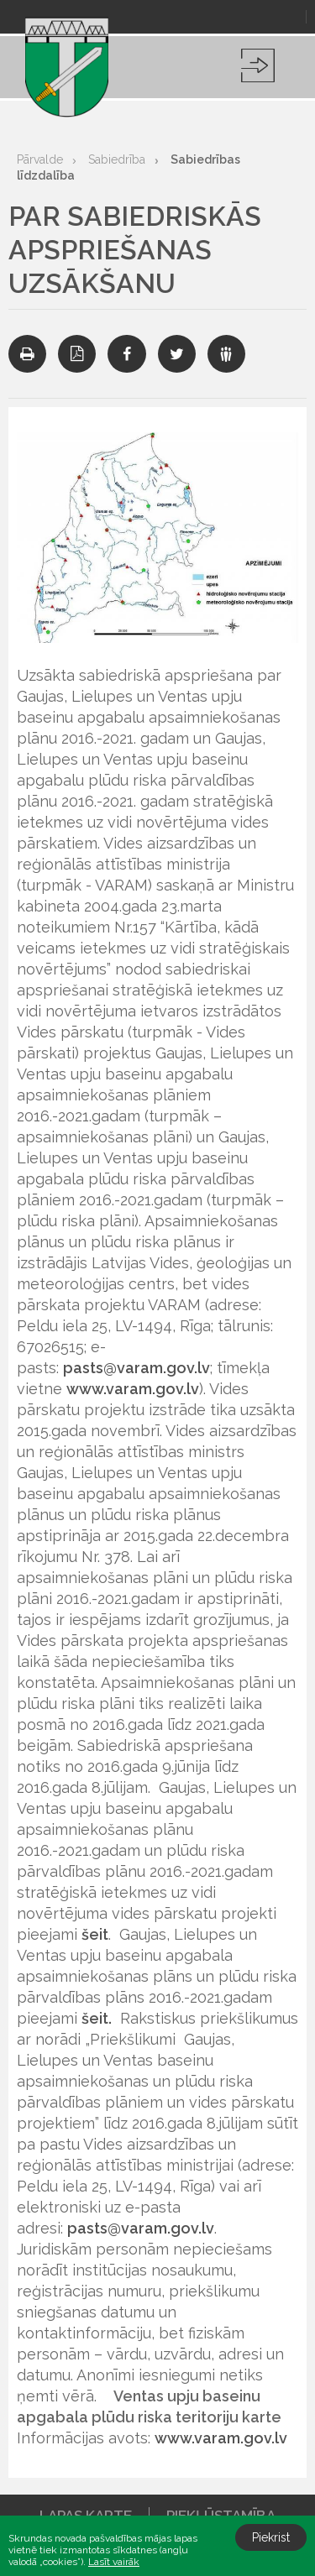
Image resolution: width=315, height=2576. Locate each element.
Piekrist (271, 2537)
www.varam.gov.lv (132, 1389)
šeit (94, 1934)
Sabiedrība (116, 159)
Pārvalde (40, 159)
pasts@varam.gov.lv (136, 1368)
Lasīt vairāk (113, 2562)
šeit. (96, 2018)
